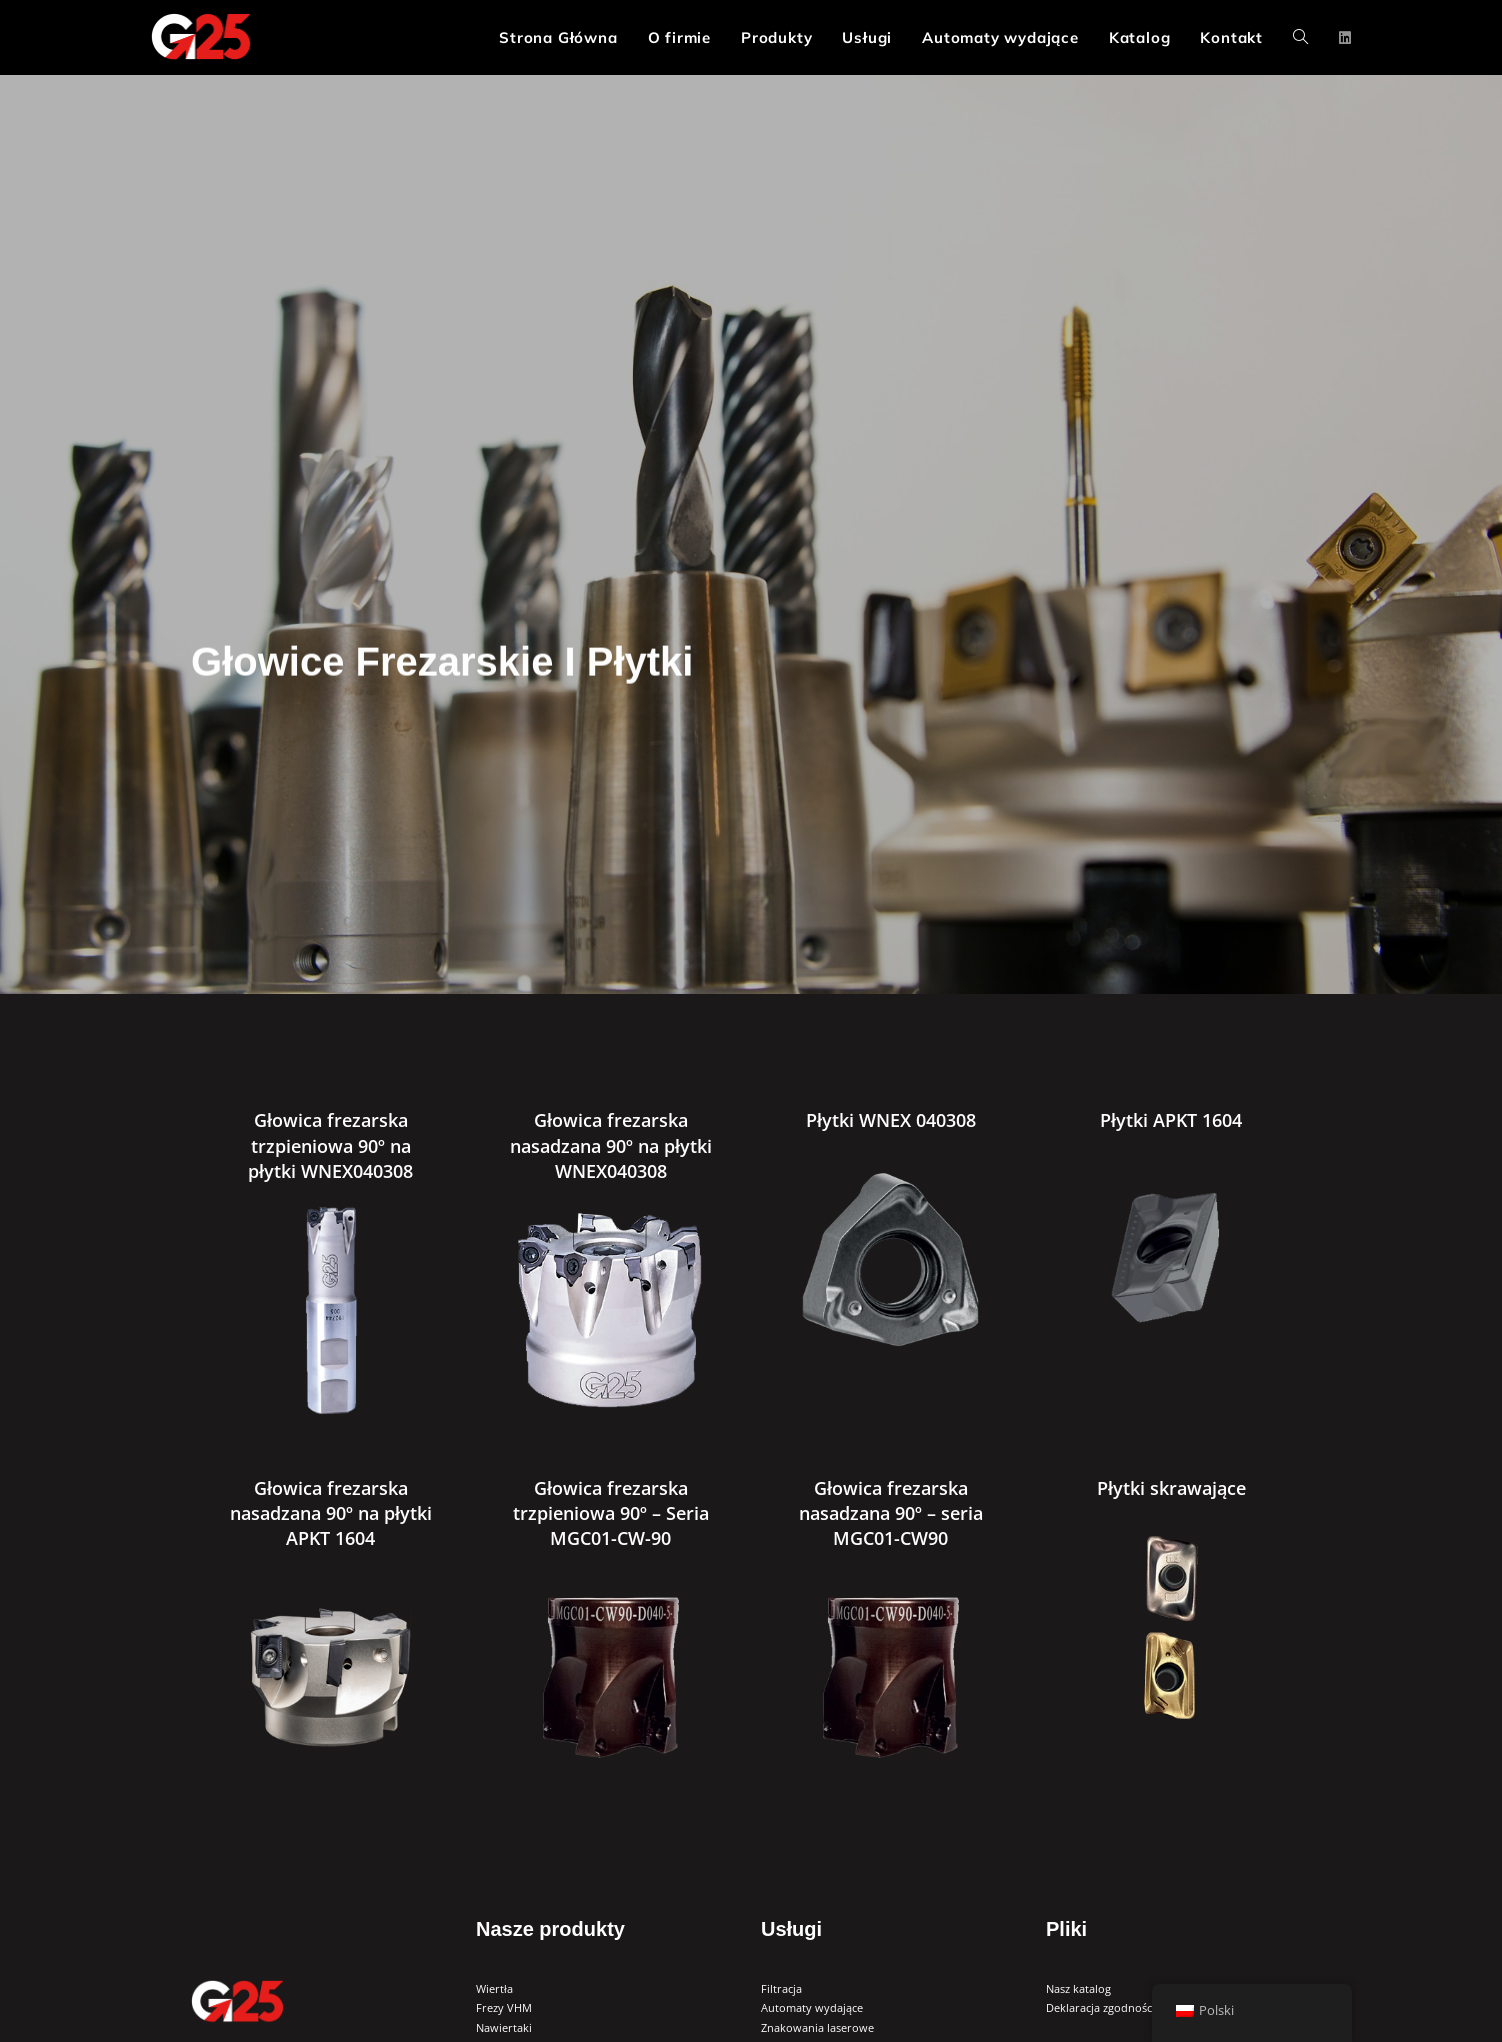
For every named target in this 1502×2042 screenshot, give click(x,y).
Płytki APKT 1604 (1171, 1120)
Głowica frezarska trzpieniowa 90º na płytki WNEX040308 (330, 1145)
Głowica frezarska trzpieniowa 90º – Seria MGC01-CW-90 (611, 1513)
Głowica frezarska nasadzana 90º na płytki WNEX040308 (611, 1145)
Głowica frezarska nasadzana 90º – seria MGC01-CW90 (891, 1513)
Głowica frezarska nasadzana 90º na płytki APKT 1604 (331, 1513)
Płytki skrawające (1171, 1488)
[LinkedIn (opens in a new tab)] (1345, 38)
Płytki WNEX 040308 (891, 1120)
